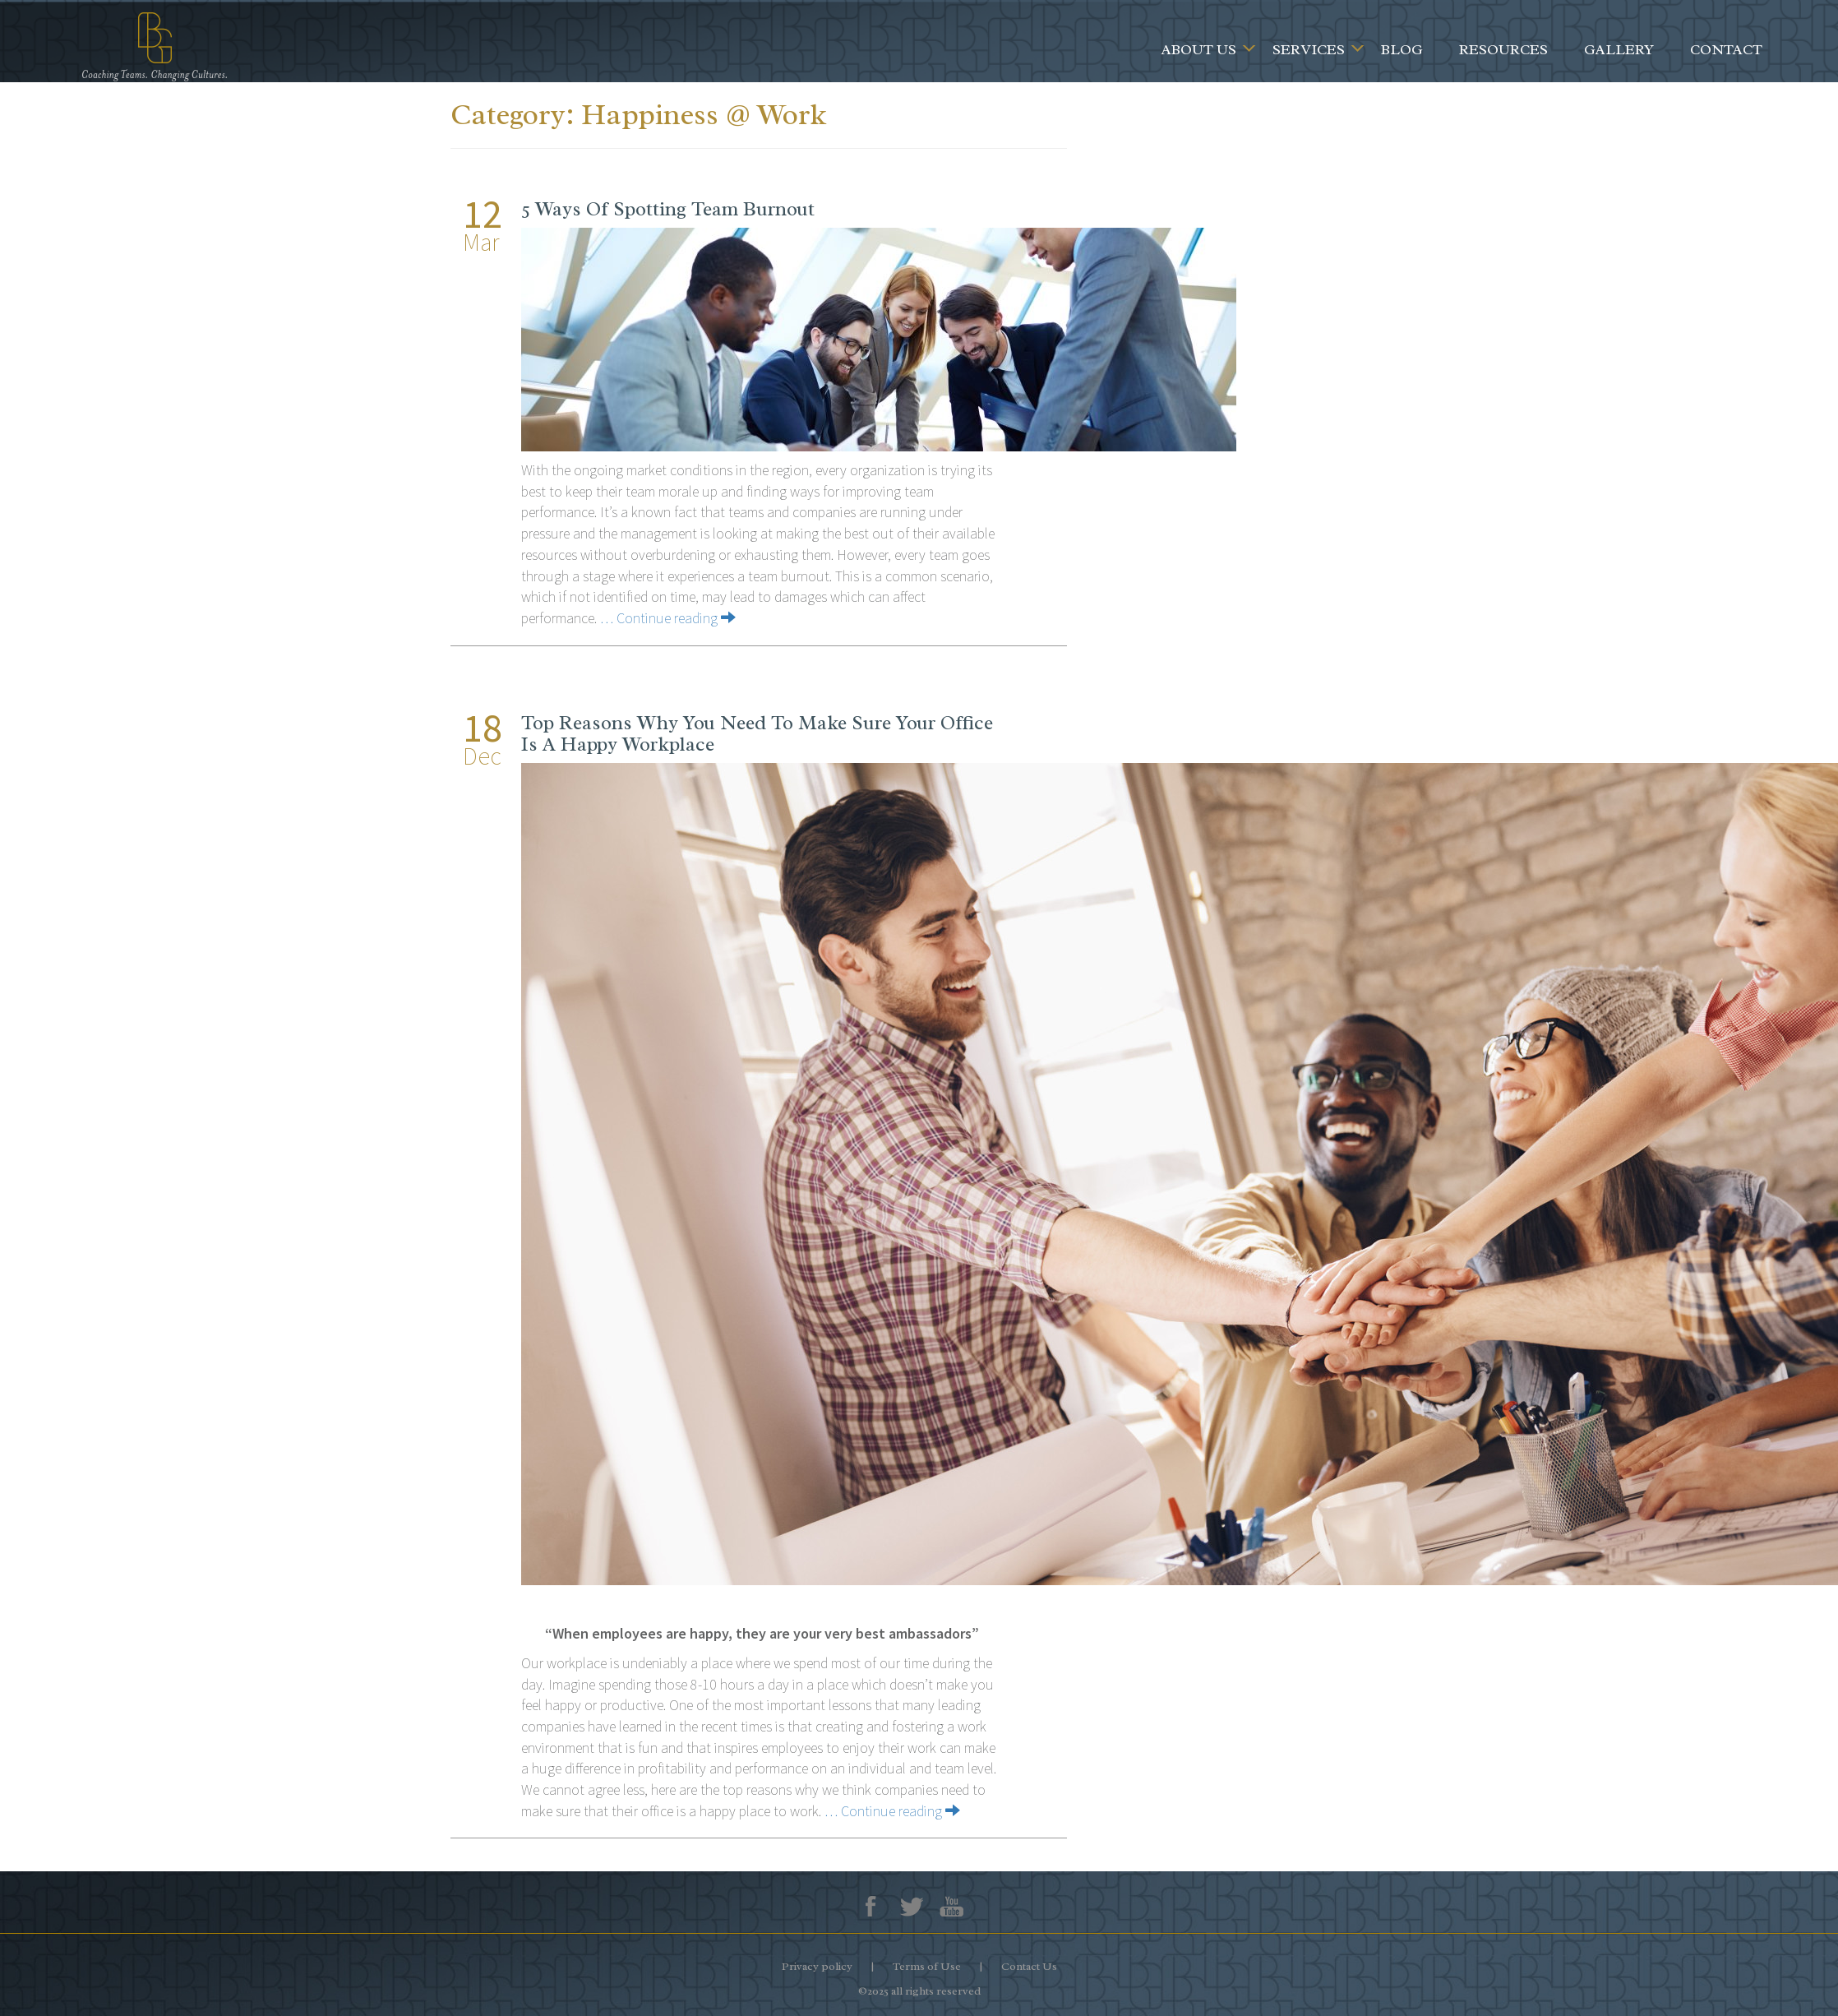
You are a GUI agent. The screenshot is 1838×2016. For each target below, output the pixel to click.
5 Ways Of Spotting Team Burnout (668, 209)
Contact (1726, 49)
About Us (1198, 49)
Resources (1503, 49)
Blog (1402, 49)
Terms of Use (927, 1966)
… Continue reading (668, 617)
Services (1308, 49)
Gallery (1619, 49)
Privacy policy (817, 1966)
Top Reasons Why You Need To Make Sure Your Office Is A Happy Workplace (757, 733)
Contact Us (1029, 1966)
